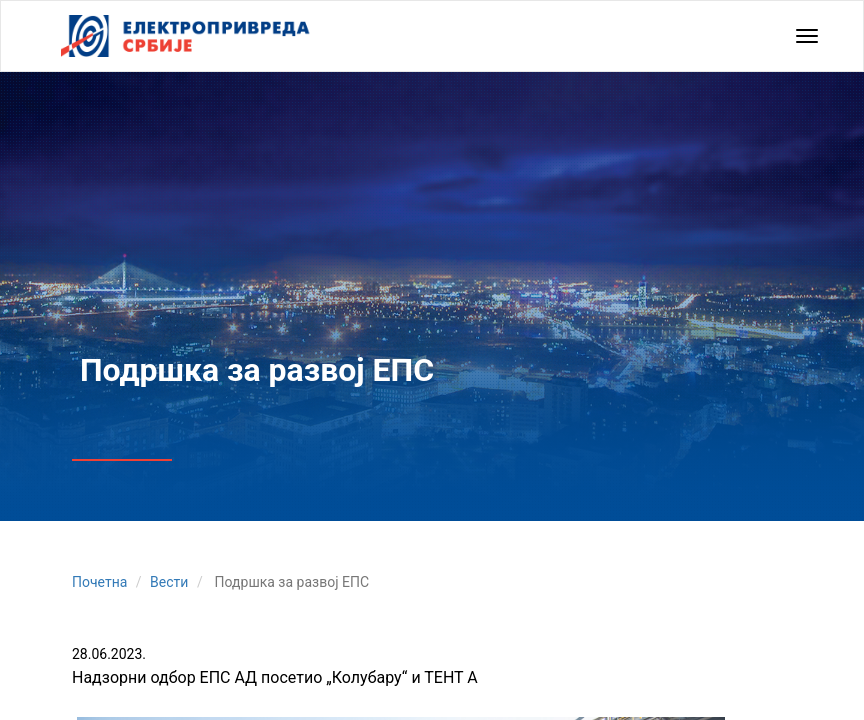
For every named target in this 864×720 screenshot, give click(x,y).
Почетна (99, 582)
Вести (169, 582)
